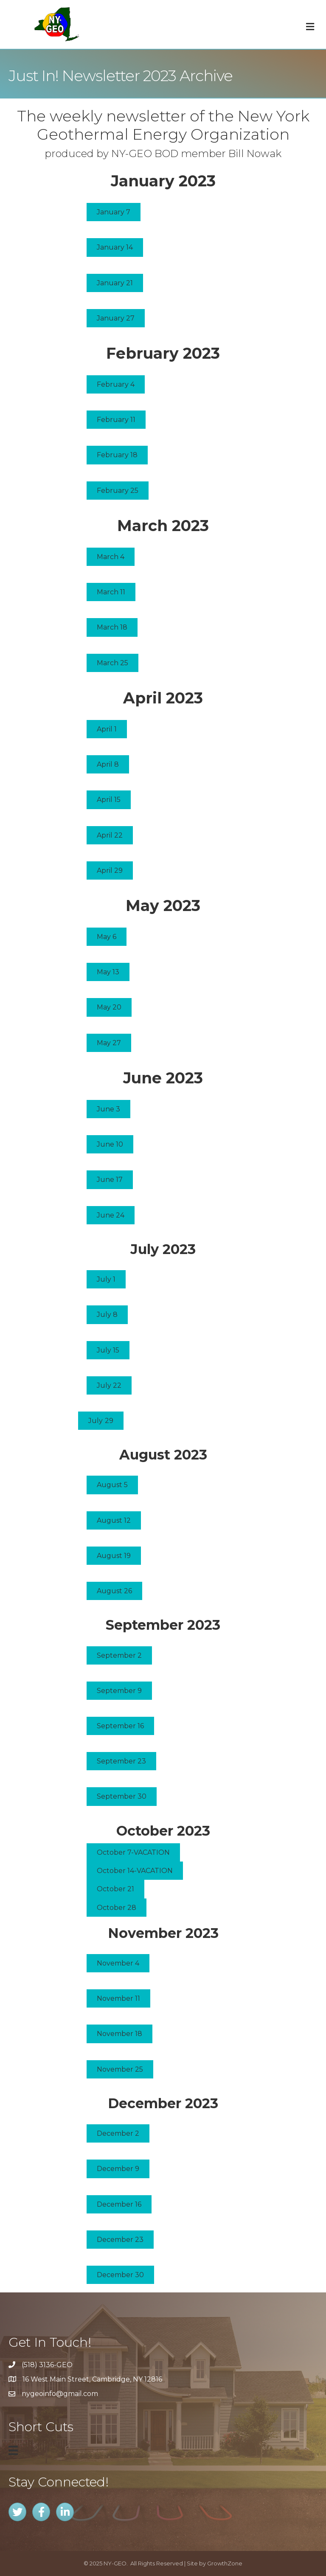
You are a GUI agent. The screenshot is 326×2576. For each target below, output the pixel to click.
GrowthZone (224, 2563)
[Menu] (13, 2450)
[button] (114, 212)
